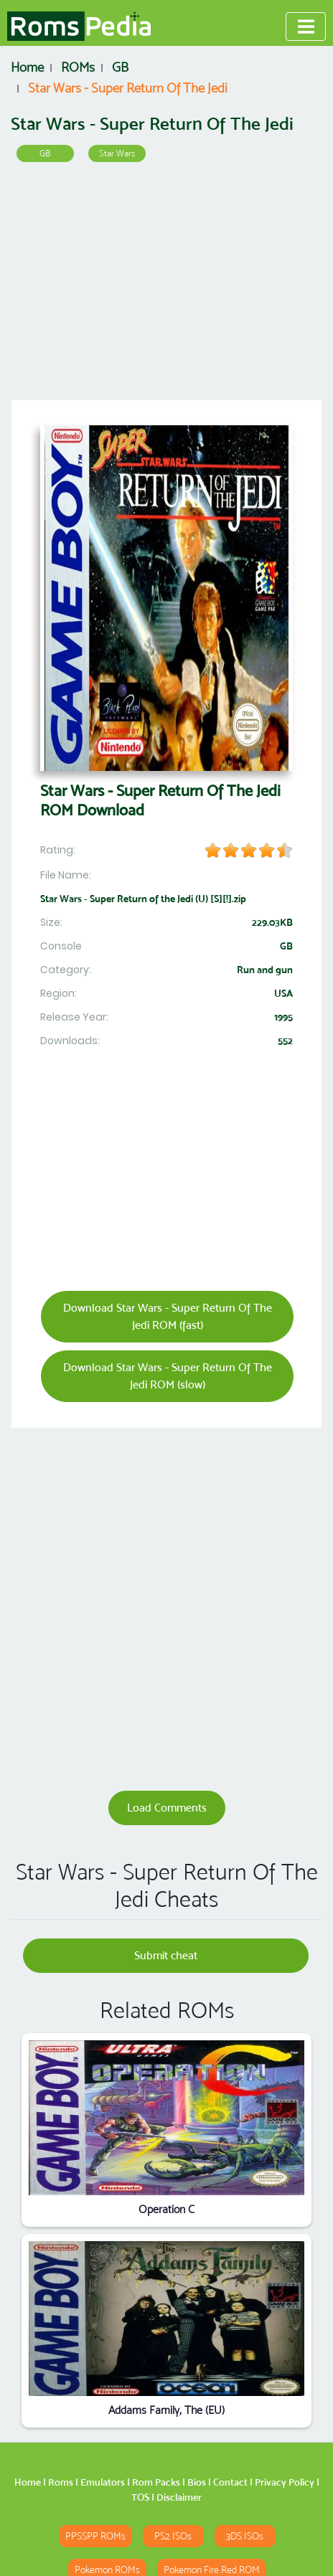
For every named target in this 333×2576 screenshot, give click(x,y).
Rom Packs (156, 2482)
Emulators (102, 2482)
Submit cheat (165, 1955)
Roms (60, 2482)
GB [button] (45, 153)
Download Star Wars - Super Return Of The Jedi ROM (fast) (167, 1316)
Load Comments (167, 1807)
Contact (230, 2482)
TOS (140, 2497)
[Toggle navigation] (306, 26)
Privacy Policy (284, 2482)
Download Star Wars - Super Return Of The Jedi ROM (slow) (167, 1375)
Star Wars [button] (117, 153)
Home (27, 2482)
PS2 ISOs (173, 2536)
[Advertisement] (166, 286)
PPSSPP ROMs (95, 2536)
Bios (196, 2482)
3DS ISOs (244, 2536)
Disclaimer (179, 2497)
